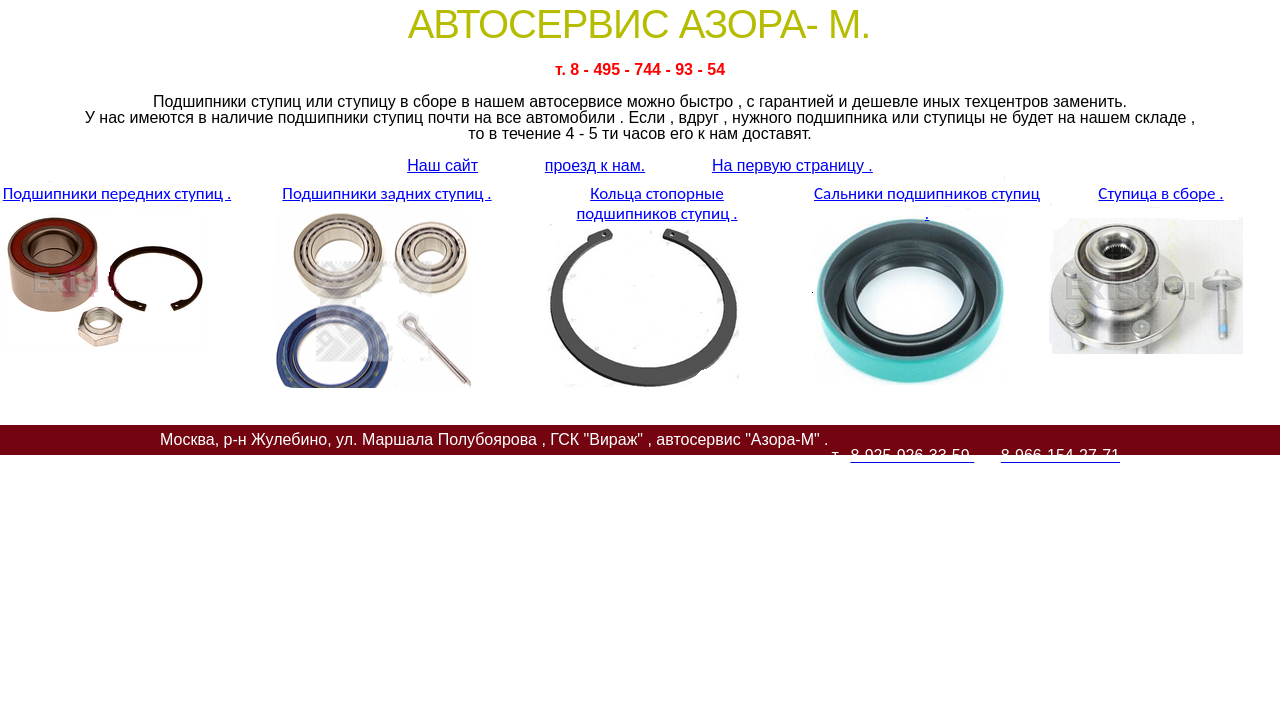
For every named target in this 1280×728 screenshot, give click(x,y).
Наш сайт (442, 165)
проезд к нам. (595, 165)
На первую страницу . (792, 165)
